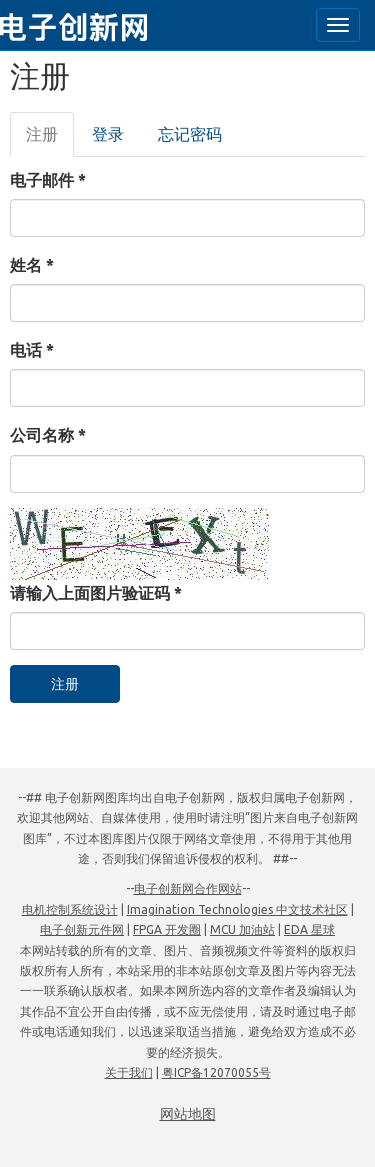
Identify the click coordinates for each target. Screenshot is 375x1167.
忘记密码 (190, 134)
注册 (50, 140)
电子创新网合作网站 (188, 888)
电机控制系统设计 (70, 909)
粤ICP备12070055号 (216, 1072)
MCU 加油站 (242, 929)
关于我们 (129, 1072)
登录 (108, 134)
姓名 (32, 265)
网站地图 (188, 1114)
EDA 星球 (309, 929)
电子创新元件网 (82, 929)
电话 (32, 350)
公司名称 (48, 435)
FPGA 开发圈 (167, 929)
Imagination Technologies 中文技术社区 (237, 909)
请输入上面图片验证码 (96, 593)
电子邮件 (48, 180)
